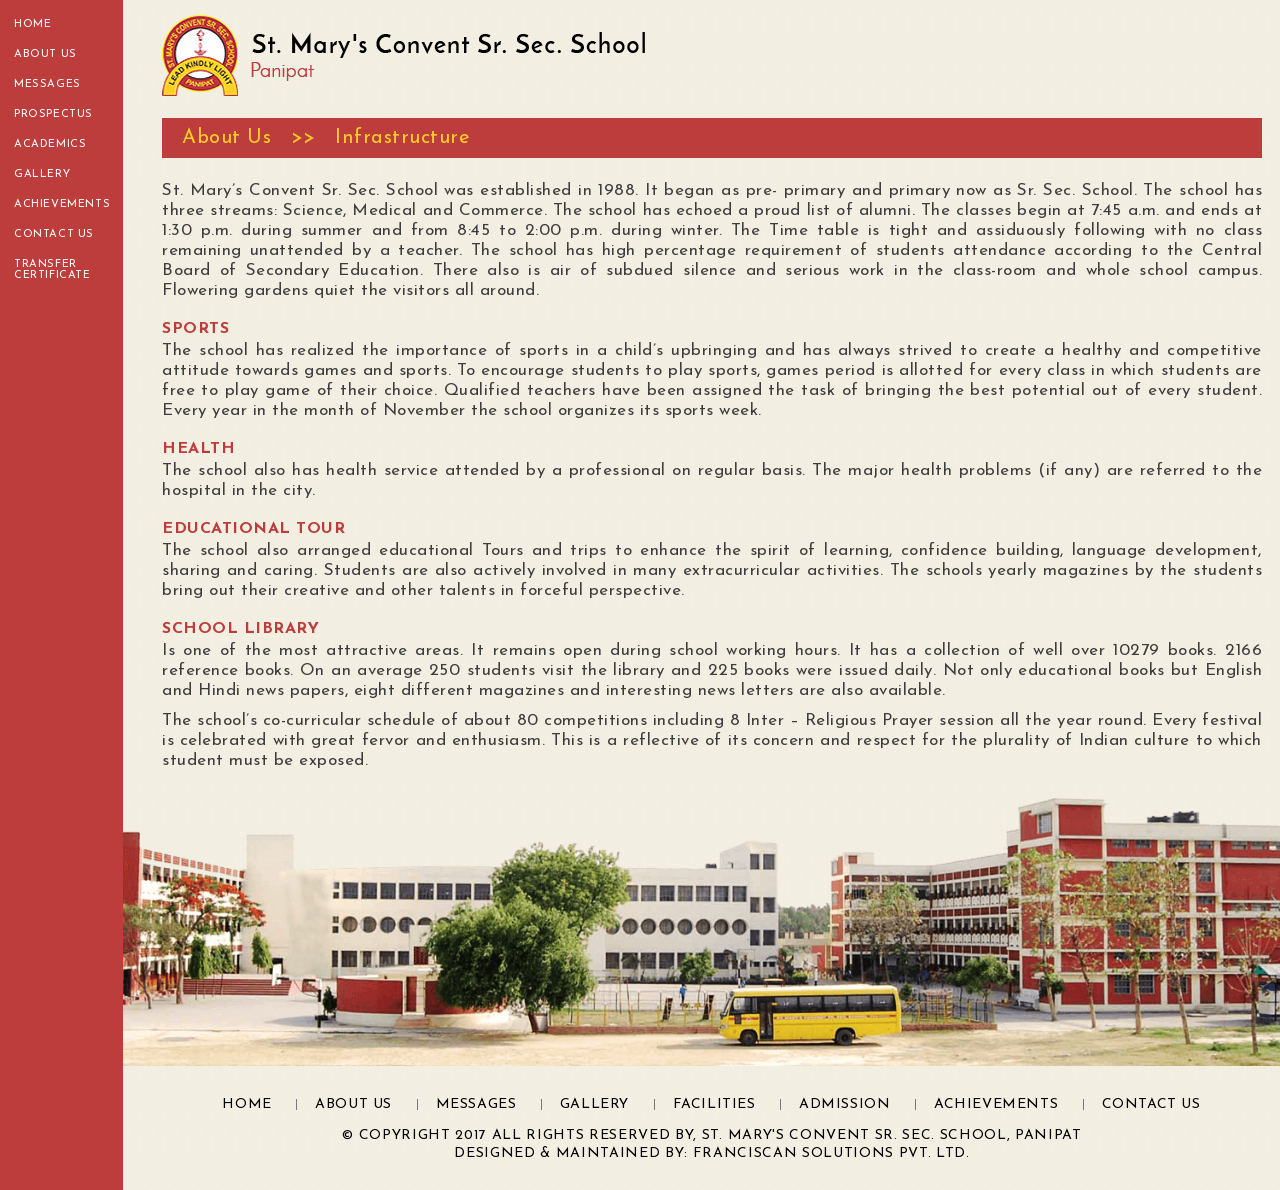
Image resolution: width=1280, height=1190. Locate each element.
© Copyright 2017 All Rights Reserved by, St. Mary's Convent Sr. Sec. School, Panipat (711, 1135)
